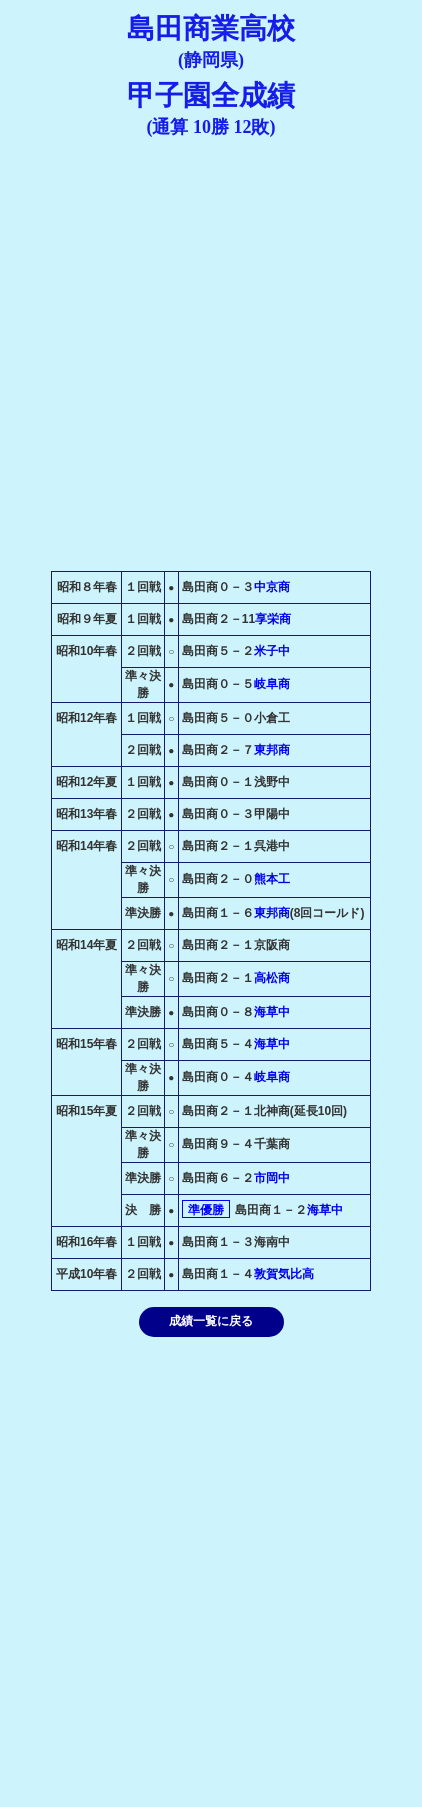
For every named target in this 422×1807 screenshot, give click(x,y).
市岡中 (272, 1178)
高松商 (272, 978)
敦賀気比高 (284, 1274)
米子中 (272, 651)
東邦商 (272, 750)
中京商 (272, 587)
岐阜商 (272, 684)
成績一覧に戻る (211, 1321)
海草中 (272, 1012)
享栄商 (273, 619)
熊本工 (272, 879)
